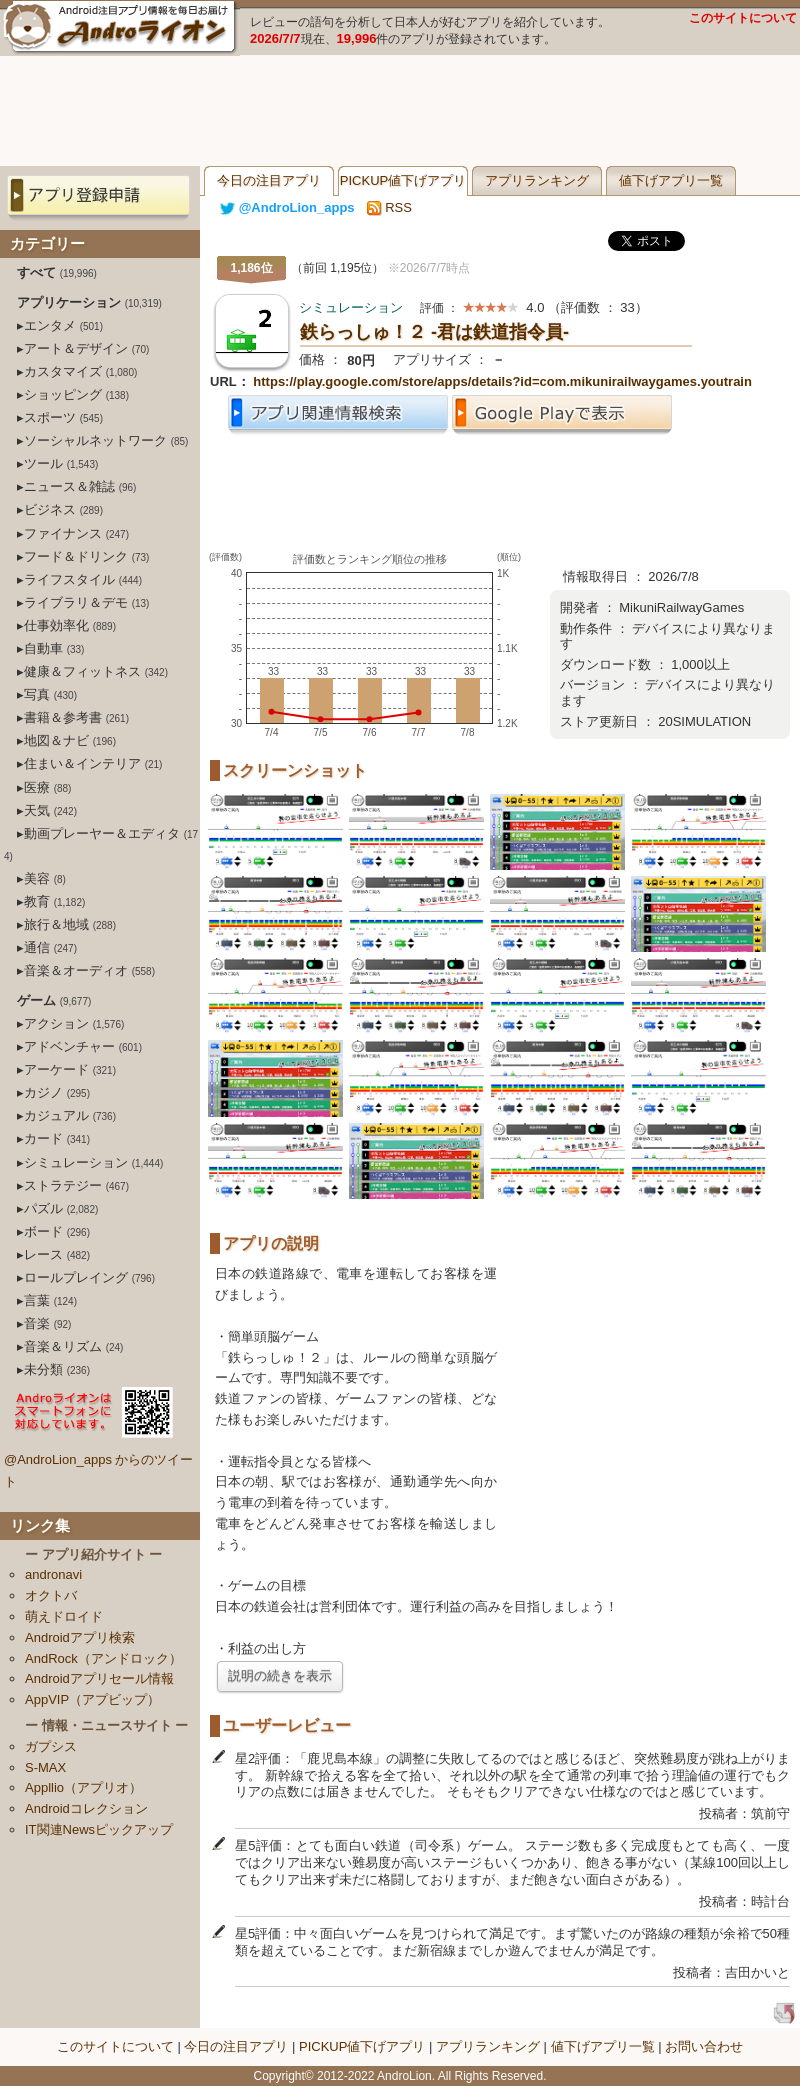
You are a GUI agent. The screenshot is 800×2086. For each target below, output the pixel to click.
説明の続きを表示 (280, 1675)
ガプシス (51, 1746)
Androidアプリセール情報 (99, 1678)
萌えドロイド (64, 1616)
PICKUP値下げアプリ (403, 180)
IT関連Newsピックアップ (99, 1829)
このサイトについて (743, 18)
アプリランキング (537, 180)
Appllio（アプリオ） (83, 1787)
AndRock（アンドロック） (103, 1658)
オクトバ (51, 1595)
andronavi (53, 1574)
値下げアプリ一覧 (671, 180)
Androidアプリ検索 (80, 1637)
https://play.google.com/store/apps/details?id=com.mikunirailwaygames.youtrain (502, 381)
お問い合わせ (704, 2046)
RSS (389, 207)
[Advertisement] (400, 111)
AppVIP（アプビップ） (92, 1699)
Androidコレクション (86, 1808)
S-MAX (45, 1767)
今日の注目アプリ (269, 180)
